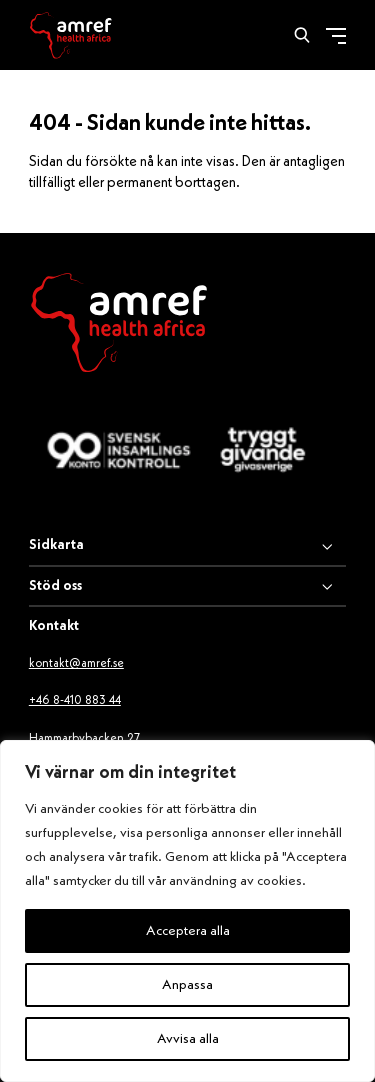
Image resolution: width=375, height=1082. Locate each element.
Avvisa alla (188, 1039)
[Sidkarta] (187, 547)
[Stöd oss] (187, 587)
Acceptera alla (188, 931)
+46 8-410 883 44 (75, 701)
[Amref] (71, 35)
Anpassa (187, 985)
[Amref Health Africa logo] (119, 326)
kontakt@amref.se (76, 664)
